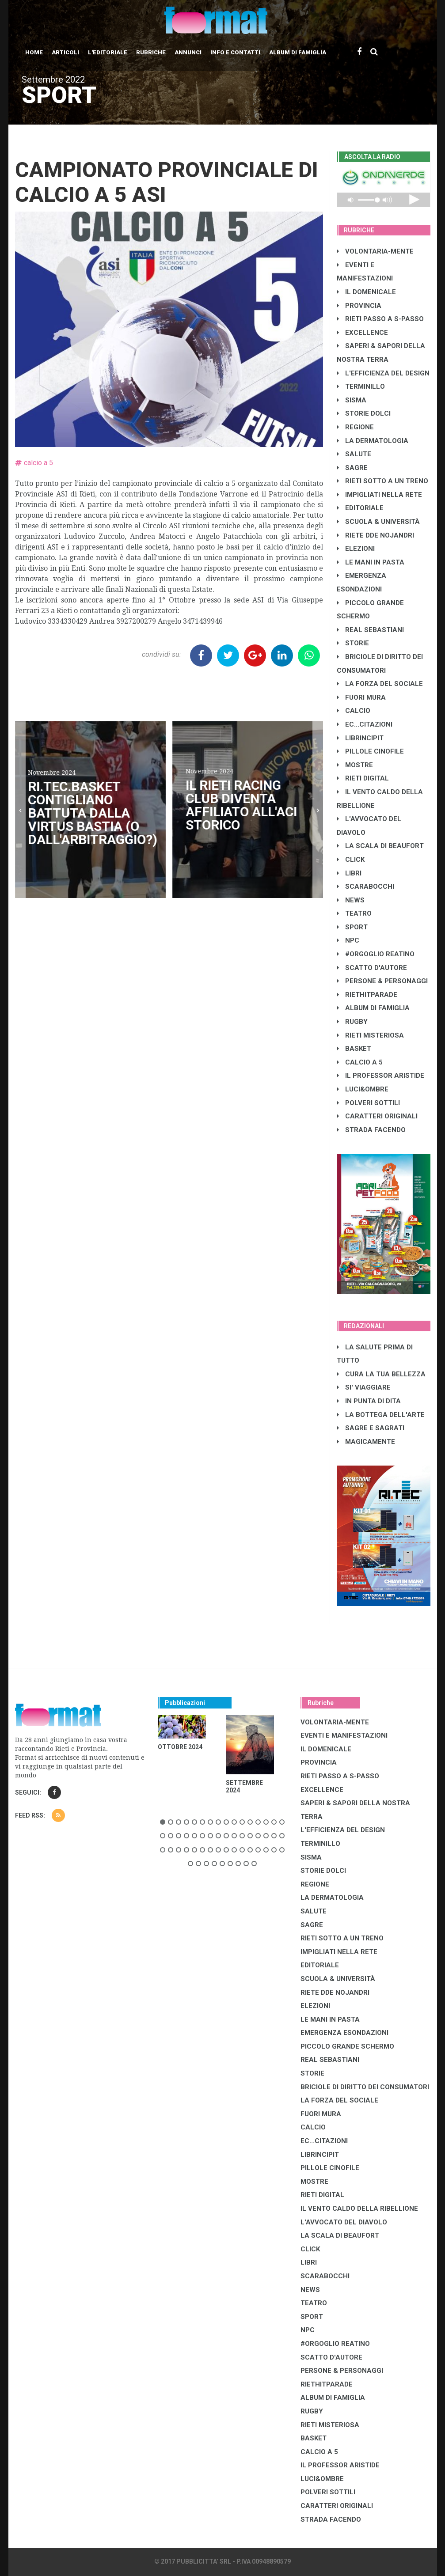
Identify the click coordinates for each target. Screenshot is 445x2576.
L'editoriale (107, 52)
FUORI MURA (361, 697)
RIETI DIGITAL (363, 778)
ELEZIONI (356, 549)
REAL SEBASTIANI (370, 630)
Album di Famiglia (297, 52)
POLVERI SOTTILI (368, 1103)
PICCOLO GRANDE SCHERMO (347, 2046)
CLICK (351, 860)
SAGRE (352, 468)
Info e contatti (235, 52)
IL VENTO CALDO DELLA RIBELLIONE (359, 2208)
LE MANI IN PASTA (370, 562)
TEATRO (354, 913)
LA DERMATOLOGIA (372, 441)
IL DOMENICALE (366, 292)
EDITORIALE (360, 508)
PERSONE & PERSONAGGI (382, 981)
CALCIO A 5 (360, 1062)
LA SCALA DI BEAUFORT (380, 846)
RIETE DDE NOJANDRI (375, 535)
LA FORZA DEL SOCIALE (380, 684)
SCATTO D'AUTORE (372, 968)
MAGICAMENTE (366, 1442)
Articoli (65, 52)
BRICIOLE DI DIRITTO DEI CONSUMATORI (364, 2087)
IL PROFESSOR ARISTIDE (380, 1076)
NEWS (351, 900)
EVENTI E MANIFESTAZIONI (344, 1735)
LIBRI (349, 873)
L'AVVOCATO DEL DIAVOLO (343, 2222)
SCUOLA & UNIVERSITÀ (378, 522)
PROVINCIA (359, 306)
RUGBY (352, 1022)
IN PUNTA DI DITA (369, 1401)
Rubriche (151, 52)
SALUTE (354, 454)
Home (34, 52)
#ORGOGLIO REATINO (376, 954)
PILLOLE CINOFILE (370, 751)
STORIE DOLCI (364, 413)
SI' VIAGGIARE (364, 1387)
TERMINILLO (361, 386)
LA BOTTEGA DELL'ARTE (381, 1415)
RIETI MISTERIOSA (370, 1035)
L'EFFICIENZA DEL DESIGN (383, 373)
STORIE (353, 643)
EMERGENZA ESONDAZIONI (344, 2033)
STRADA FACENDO (371, 1130)
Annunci (188, 52)
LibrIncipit (360, 738)
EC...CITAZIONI (364, 724)
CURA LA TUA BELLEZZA (381, 1374)
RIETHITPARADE (367, 995)
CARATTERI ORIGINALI (377, 1116)
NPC (348, 940)
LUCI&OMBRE (362, 1089)
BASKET (354, 1049)
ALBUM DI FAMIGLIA (373, 1008)
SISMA (351, 400)
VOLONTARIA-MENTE (375, 251)
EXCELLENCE (362, 333)
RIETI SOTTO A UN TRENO (382, 481)
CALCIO (353, 711)
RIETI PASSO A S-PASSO (380, 319)
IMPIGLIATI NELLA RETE (379, 495)
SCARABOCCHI (365, 886)
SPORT (352, 927)
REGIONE (355, 427)
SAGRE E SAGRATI (370, 1428)
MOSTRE (355, 765)
